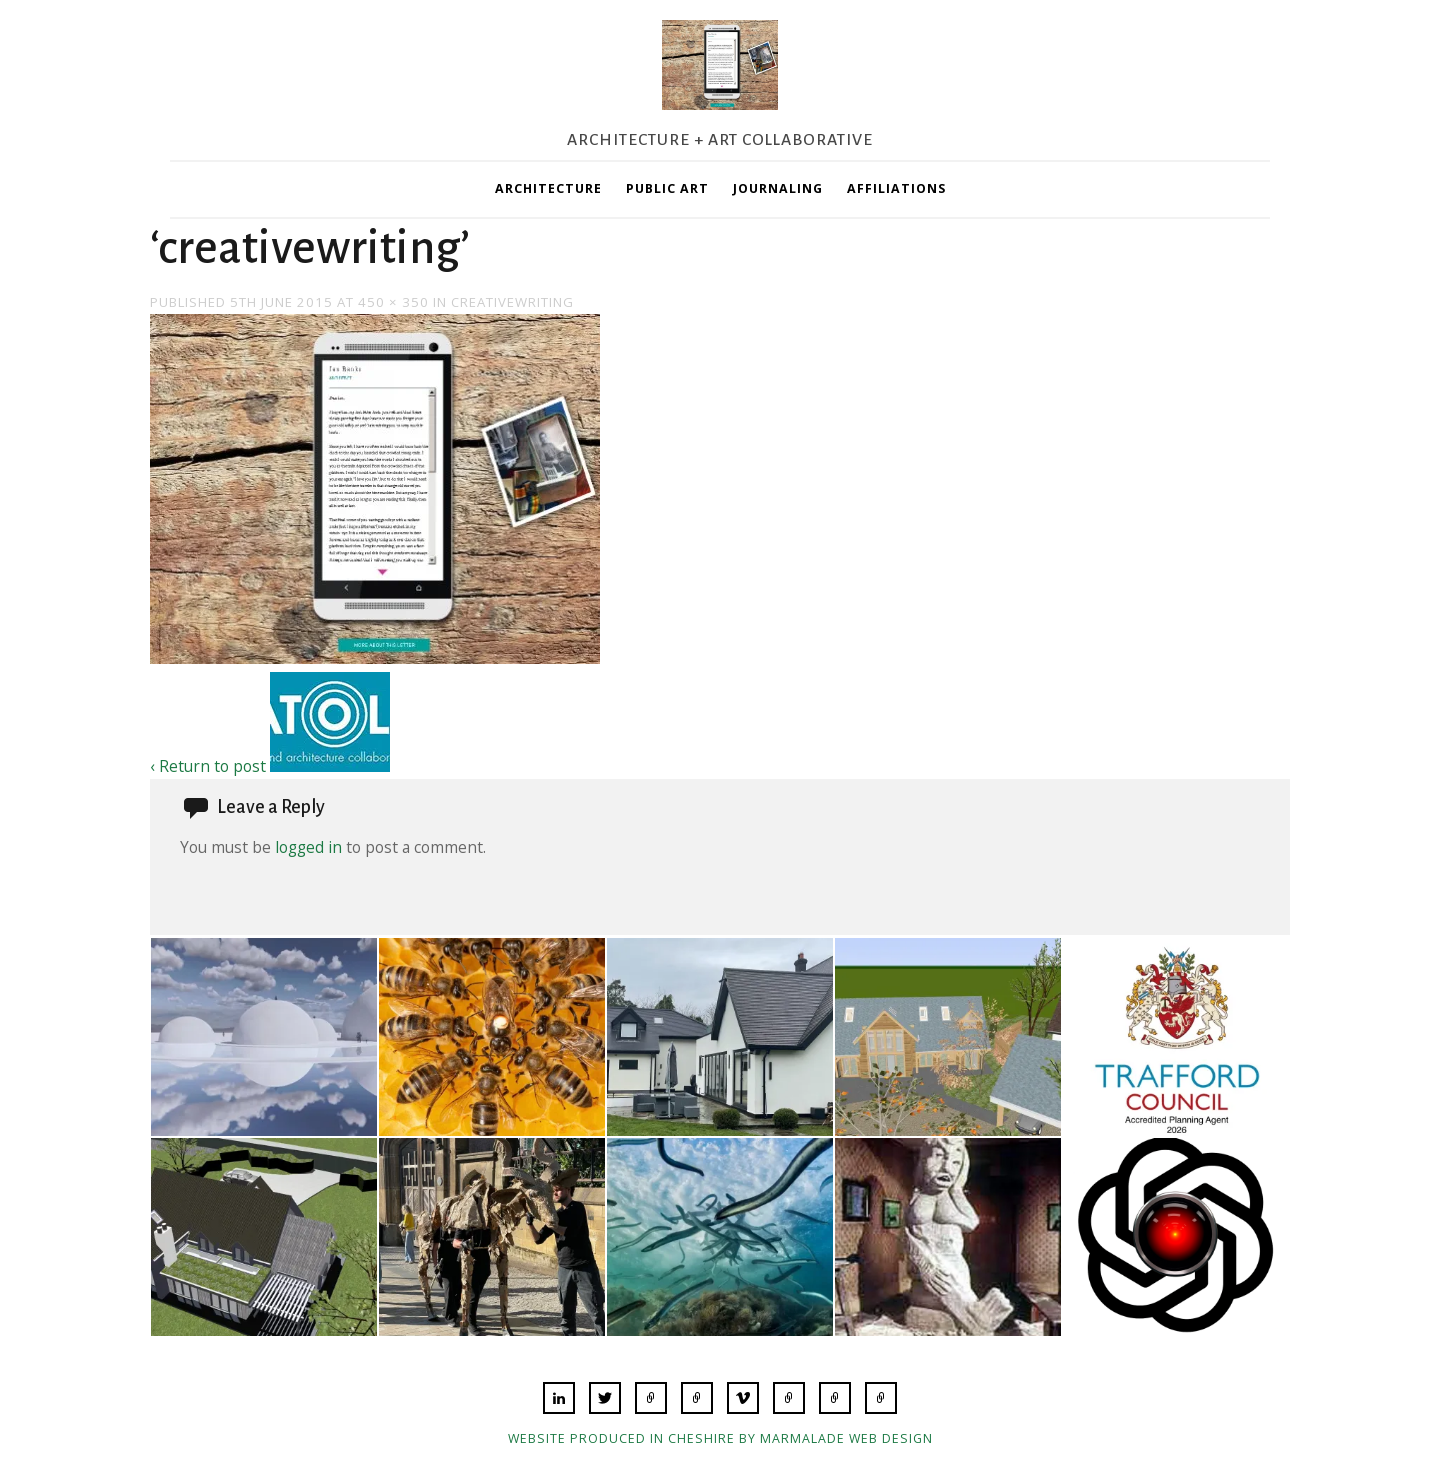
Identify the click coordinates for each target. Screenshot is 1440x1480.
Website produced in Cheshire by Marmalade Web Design (720, 1438)
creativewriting (512, 302)
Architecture (548, 188)
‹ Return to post (208, 766)
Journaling (778, 188)
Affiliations (896, 188)
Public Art (667, 188)
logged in (308, 847)
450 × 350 (393, 302)
